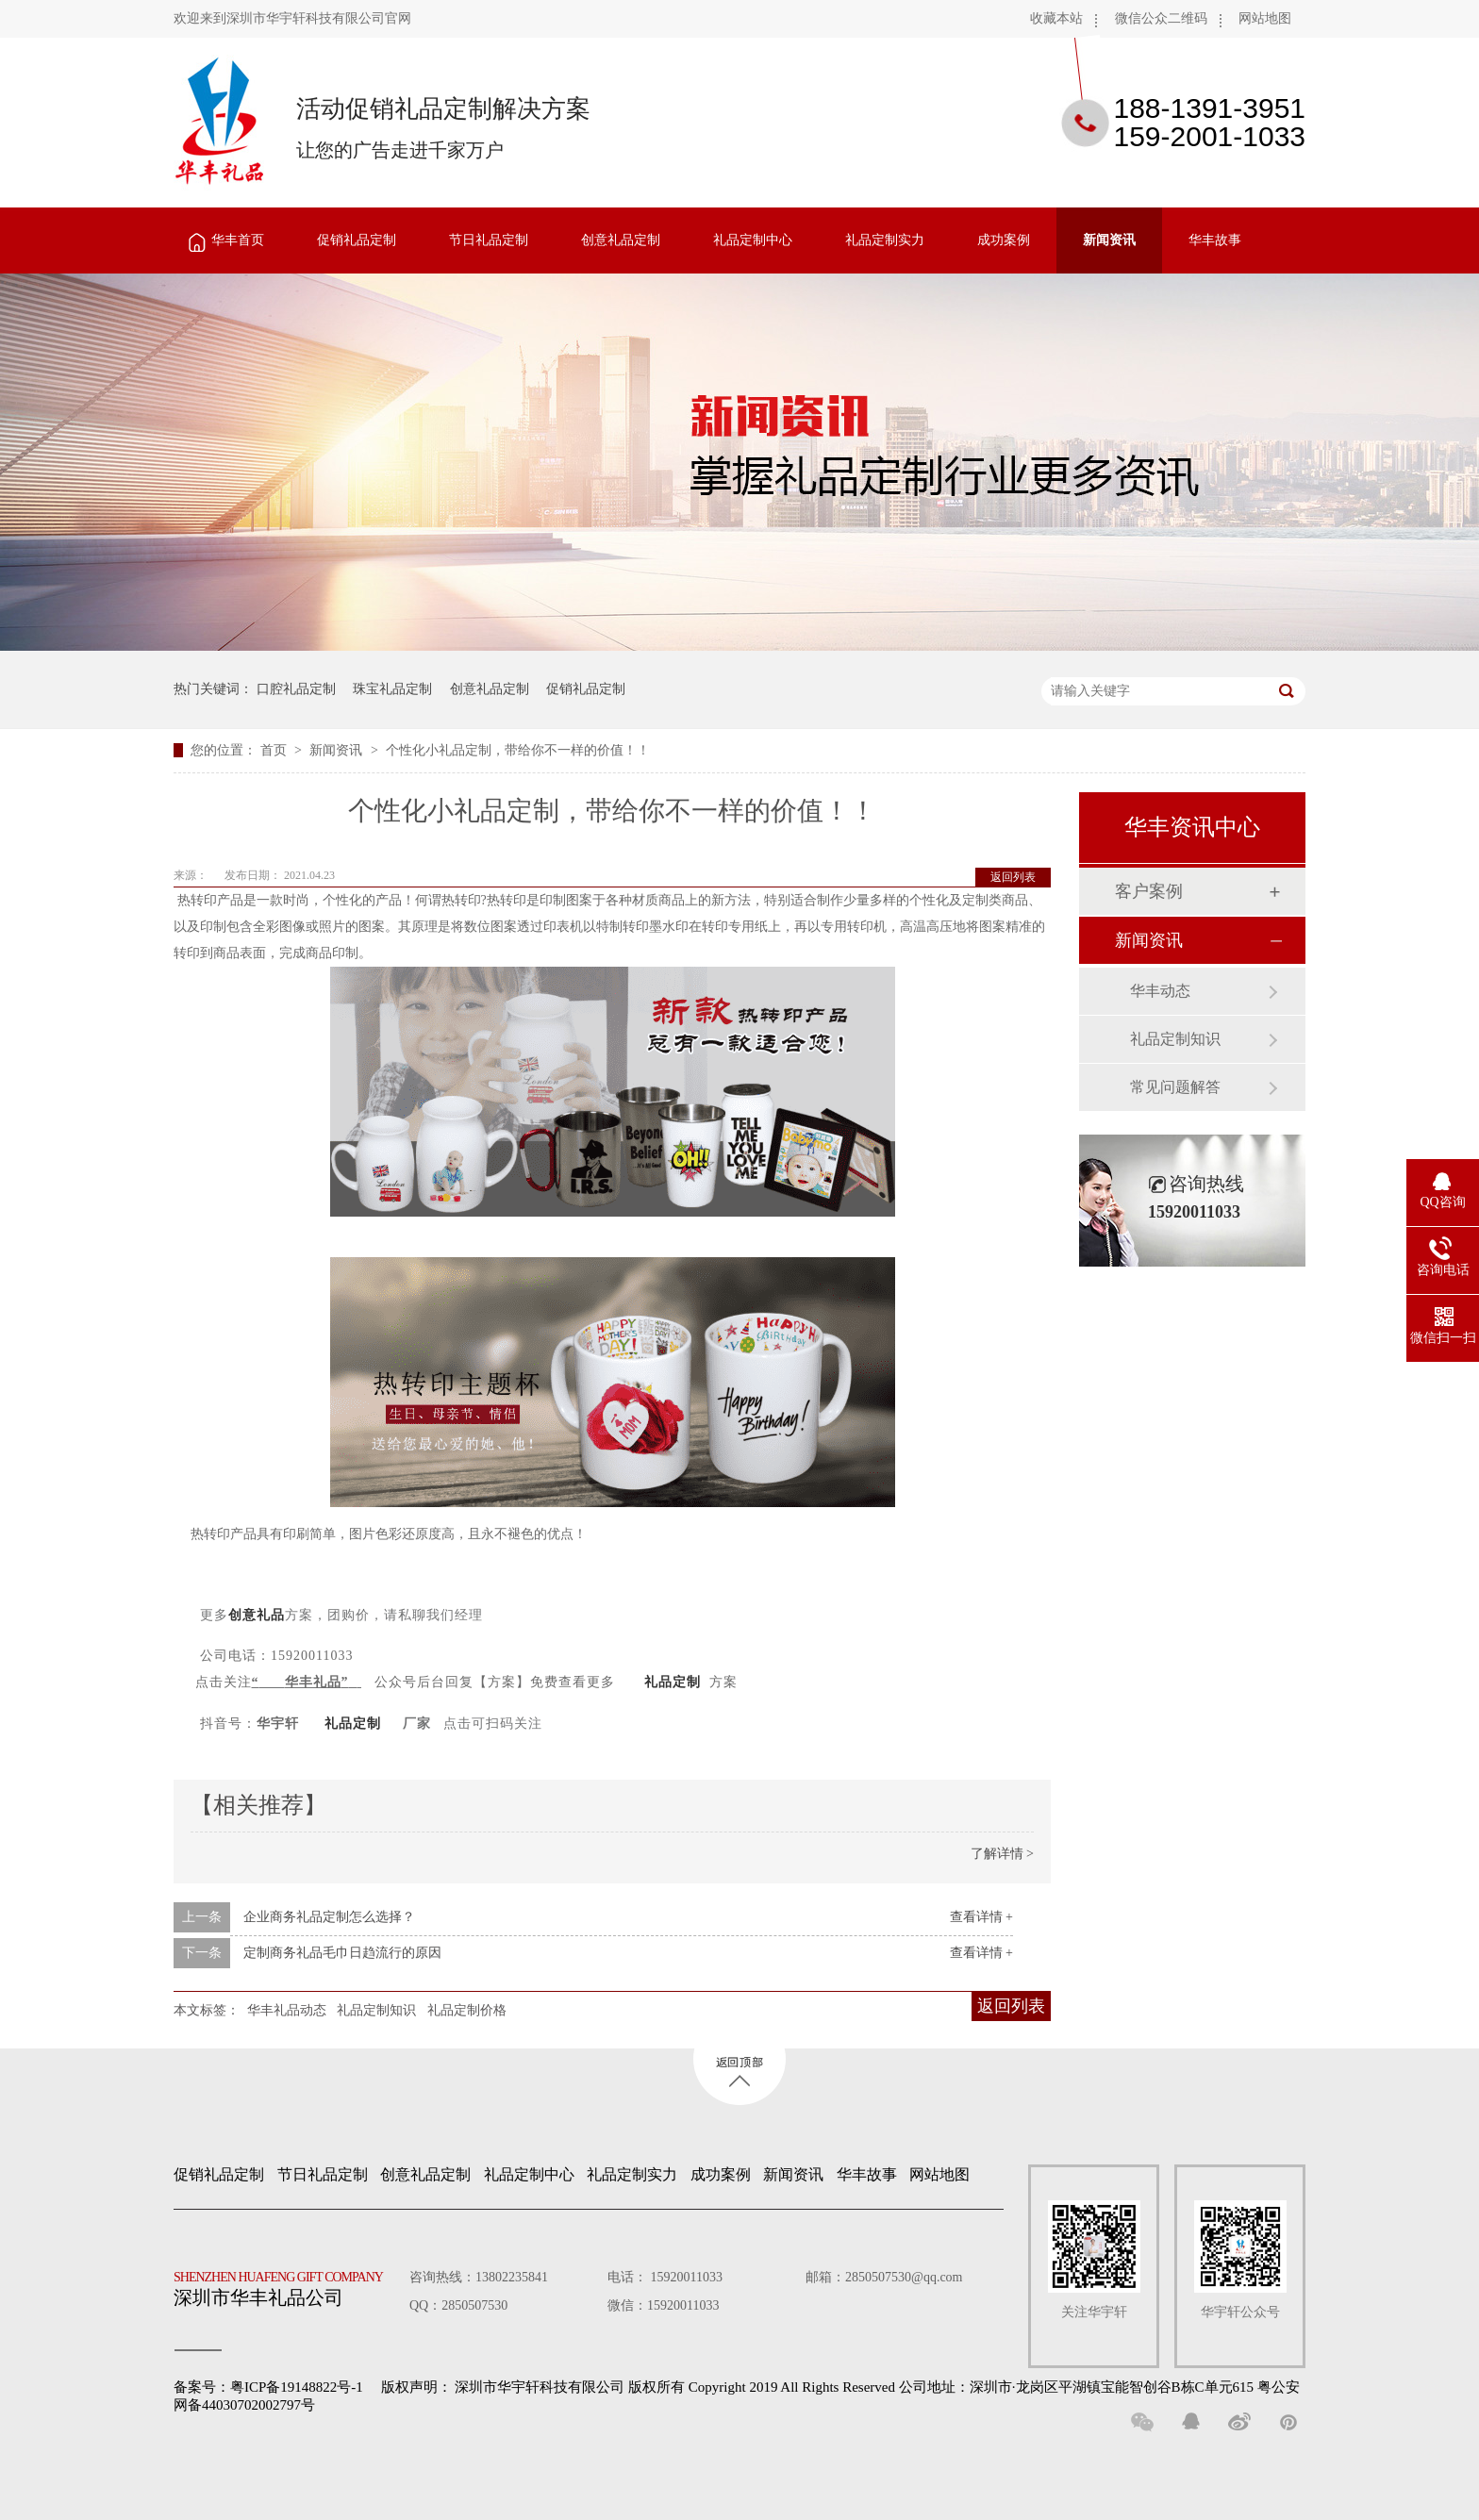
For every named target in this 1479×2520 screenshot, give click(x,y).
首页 (275, 750)
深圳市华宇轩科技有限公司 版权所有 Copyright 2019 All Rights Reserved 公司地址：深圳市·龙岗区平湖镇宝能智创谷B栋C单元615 (854, 2387)
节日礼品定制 (488, 240)
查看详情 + (981, 1917)
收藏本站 (1056, 18)
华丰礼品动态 (286, 2010)
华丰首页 (237, 240)
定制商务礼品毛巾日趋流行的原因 (342, 1953)
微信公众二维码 (1161, 18)
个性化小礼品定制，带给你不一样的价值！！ (518, 750)
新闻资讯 (1109, 240)
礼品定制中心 (752, 240)
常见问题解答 (1175, 1087)
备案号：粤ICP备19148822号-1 (268, 2387)
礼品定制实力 (884, 240)
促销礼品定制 (356, 240)
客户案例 (1149, 891)
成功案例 (1003, 240)
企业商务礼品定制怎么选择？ (329, 1917)
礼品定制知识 (376, 2010)
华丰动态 (1160, 991)
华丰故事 (1214, 240)
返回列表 (1013, 877)
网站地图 (1264, 18)
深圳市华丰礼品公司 (286, 2284)
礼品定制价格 (467, 2010)
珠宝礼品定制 (392, 689)
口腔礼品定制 (296, 689)
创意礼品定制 (620, 240)
